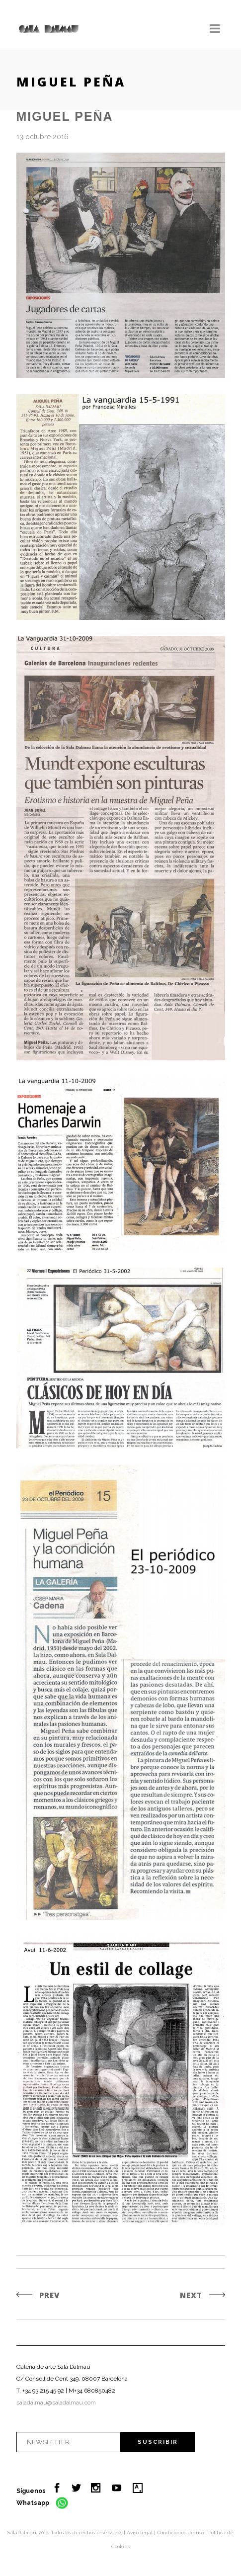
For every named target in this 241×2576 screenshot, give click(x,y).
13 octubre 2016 (42, 137)
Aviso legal (140, 2532)
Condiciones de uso (181, 2532)
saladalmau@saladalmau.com (56, 2402)
